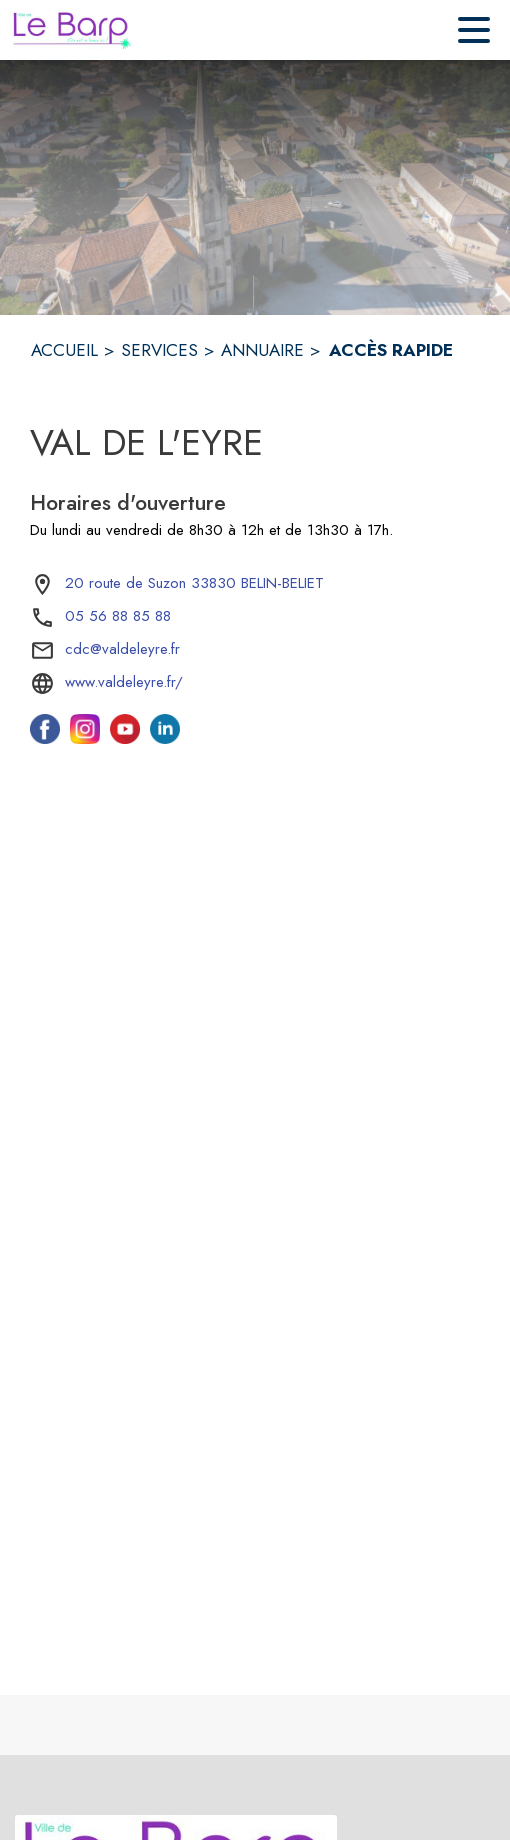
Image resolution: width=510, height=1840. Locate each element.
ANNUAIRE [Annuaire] (262, 350)
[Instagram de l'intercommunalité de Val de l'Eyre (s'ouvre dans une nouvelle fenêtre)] (85, 738)
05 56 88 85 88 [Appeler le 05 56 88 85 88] (118, 616)
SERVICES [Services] (159, 350)
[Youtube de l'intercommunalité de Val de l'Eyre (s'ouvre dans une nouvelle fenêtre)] (125, 738)
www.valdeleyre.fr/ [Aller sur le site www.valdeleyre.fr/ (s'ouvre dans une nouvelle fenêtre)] (124, 682)
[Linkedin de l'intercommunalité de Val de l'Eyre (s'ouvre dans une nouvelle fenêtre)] (165, 738)
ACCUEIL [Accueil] (64, 350)
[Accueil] (71, 30)
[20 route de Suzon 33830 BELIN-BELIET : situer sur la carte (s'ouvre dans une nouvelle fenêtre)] (194, 584)
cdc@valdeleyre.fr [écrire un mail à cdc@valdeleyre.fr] (122, 649)
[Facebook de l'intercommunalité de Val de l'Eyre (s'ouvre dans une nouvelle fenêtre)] (45, 738)
